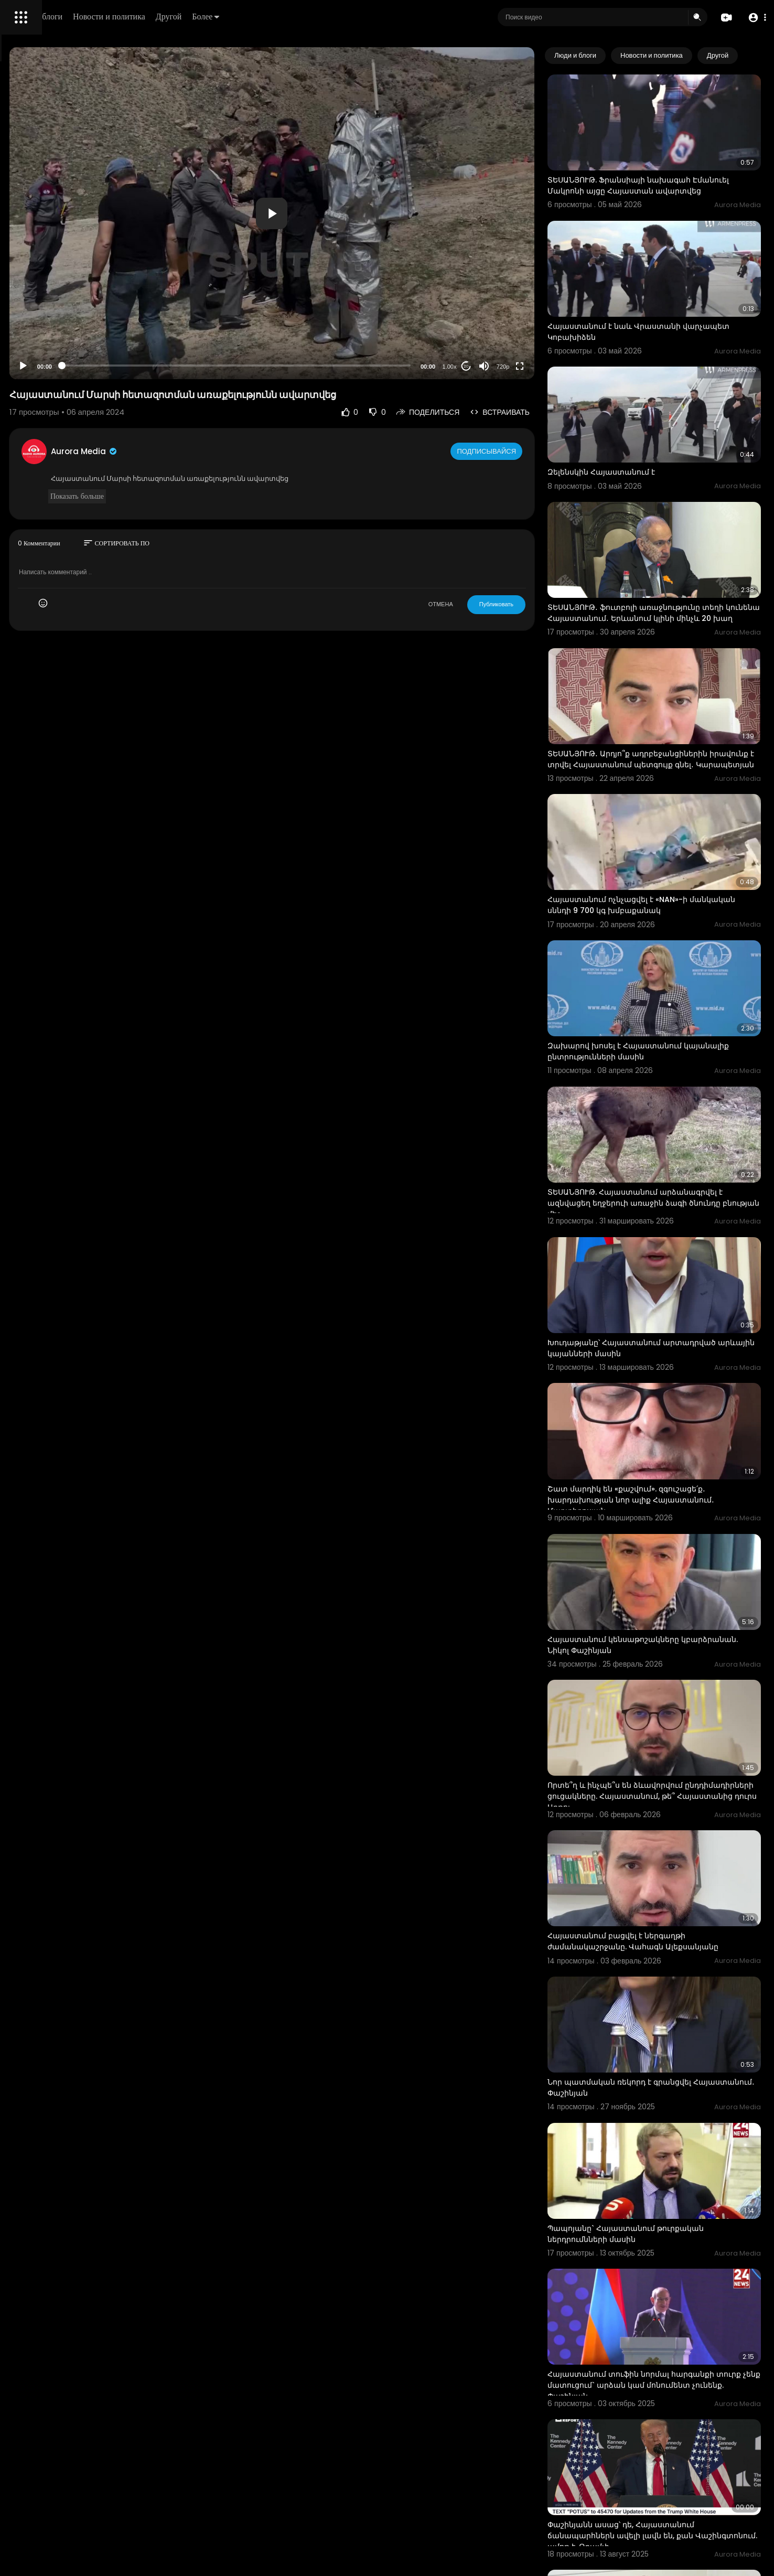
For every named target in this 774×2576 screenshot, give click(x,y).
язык (69, 369)
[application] (366, 213)
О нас (22, 356)
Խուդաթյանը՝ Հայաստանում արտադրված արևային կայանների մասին (675, 1184)
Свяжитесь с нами (66, 356)
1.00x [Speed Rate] (493, 366)
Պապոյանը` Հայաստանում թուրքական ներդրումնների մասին (669, 1957)
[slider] (330, 365)
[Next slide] (747, 55)
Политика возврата (43, 307)
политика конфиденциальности (63, 344)
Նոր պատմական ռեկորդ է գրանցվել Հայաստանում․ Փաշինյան (663, 1830)
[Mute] (527, 366)
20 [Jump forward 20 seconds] (510, 366)
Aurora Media (229, 451)
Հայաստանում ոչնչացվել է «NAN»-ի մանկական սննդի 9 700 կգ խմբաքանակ (671, 800)
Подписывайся (531, 451)
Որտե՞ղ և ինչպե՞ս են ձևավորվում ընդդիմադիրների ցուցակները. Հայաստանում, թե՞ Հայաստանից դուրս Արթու (669, 1580)
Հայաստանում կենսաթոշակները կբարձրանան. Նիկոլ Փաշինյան (657, 1442)
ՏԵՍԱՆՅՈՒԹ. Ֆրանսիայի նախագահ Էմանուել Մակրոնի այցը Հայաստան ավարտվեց (663, 171)
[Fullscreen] (563, 366)
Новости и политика (258, 16)
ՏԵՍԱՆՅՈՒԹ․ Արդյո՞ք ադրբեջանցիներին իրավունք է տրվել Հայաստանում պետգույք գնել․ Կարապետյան (671, 675)
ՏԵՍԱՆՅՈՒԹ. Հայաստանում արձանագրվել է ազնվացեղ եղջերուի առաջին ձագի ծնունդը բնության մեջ (675, 1059)
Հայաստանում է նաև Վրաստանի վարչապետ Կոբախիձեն (657, 296)
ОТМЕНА (484, 604)
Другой (318, 16)
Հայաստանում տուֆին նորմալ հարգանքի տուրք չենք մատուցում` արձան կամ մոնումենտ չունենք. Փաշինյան (674, 2089)
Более (355, 16)
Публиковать (540, 604)
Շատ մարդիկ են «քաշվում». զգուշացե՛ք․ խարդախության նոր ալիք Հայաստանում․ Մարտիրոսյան (674, 1317)
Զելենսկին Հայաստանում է (644, 418)
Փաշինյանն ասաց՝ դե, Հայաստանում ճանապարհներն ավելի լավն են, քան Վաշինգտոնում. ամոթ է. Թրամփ (664, 2220)
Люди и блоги (187, 16)
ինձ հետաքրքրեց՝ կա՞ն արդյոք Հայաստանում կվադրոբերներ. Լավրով (668, 2472)
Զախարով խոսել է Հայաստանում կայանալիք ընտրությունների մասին (663, 927)
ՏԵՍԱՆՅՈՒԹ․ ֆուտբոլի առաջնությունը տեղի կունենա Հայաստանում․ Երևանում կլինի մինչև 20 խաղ (673, 544)
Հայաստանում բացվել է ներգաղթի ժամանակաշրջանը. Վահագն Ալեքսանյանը (660, 1705)
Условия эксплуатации (48, 332)
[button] (754, 17)
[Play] (168, 366)
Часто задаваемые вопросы (57, 320)
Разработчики (35, 369)
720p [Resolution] (546, 366)
